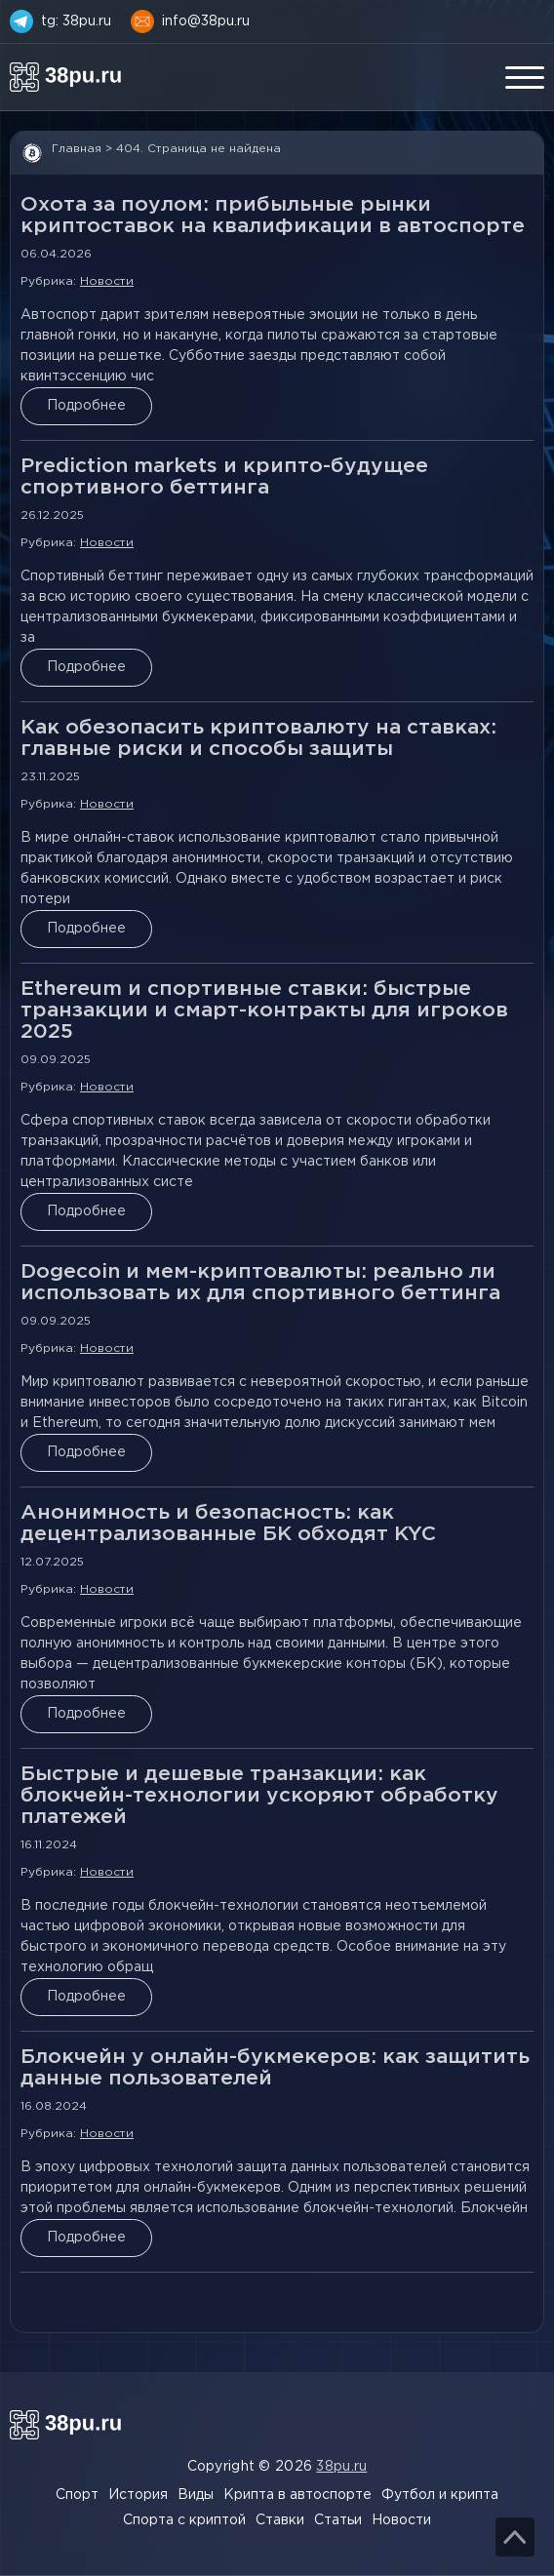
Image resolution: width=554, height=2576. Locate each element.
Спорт (77, 2495)
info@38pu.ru (206, 21)
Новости (107, 281)
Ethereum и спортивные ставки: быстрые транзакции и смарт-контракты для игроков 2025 (264, 1010)
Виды (196, 2495)
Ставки (280, 2520)
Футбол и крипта (439, 2495)
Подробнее (86, 406)
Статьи (338, 2520)
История (138, 2495)
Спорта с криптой (184, 2520)
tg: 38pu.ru (76, 21)
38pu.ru (341, 2467)
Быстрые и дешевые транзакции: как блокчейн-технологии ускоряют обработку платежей (259, 1795)
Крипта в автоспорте (297, 2495)
